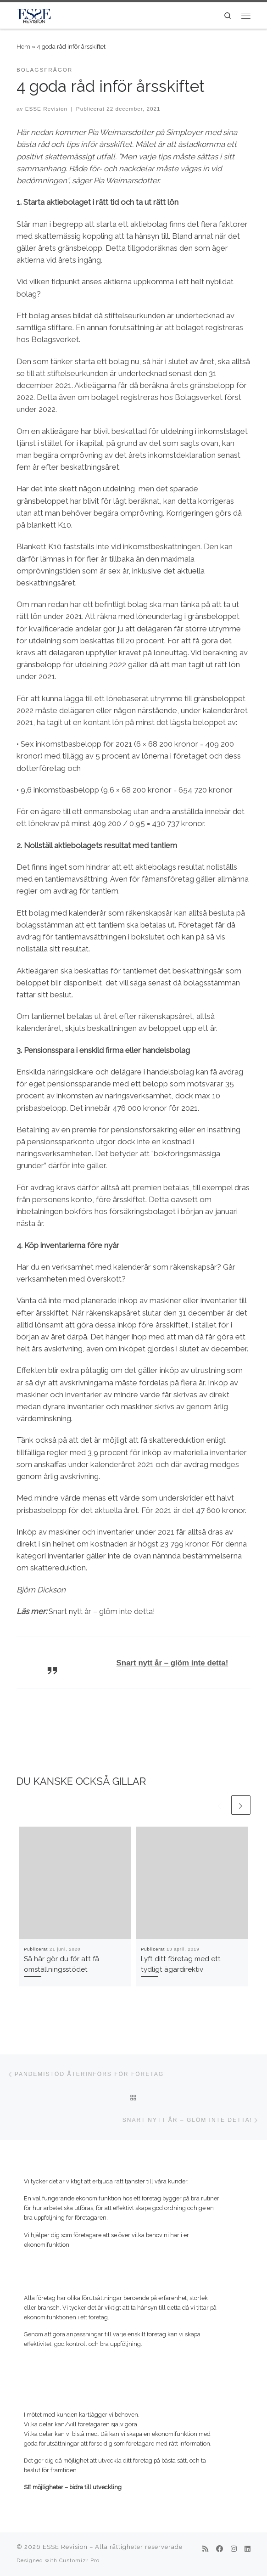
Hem (23, 46)
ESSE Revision (46, 109)
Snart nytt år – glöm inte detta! (172, 1663)
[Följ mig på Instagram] (234, 2549)
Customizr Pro (79, 2560)
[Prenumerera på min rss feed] (205, 2549)
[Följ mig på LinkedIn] (247, 2549)
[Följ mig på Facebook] (219, 2549)
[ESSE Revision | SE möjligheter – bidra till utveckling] (34, 14)
